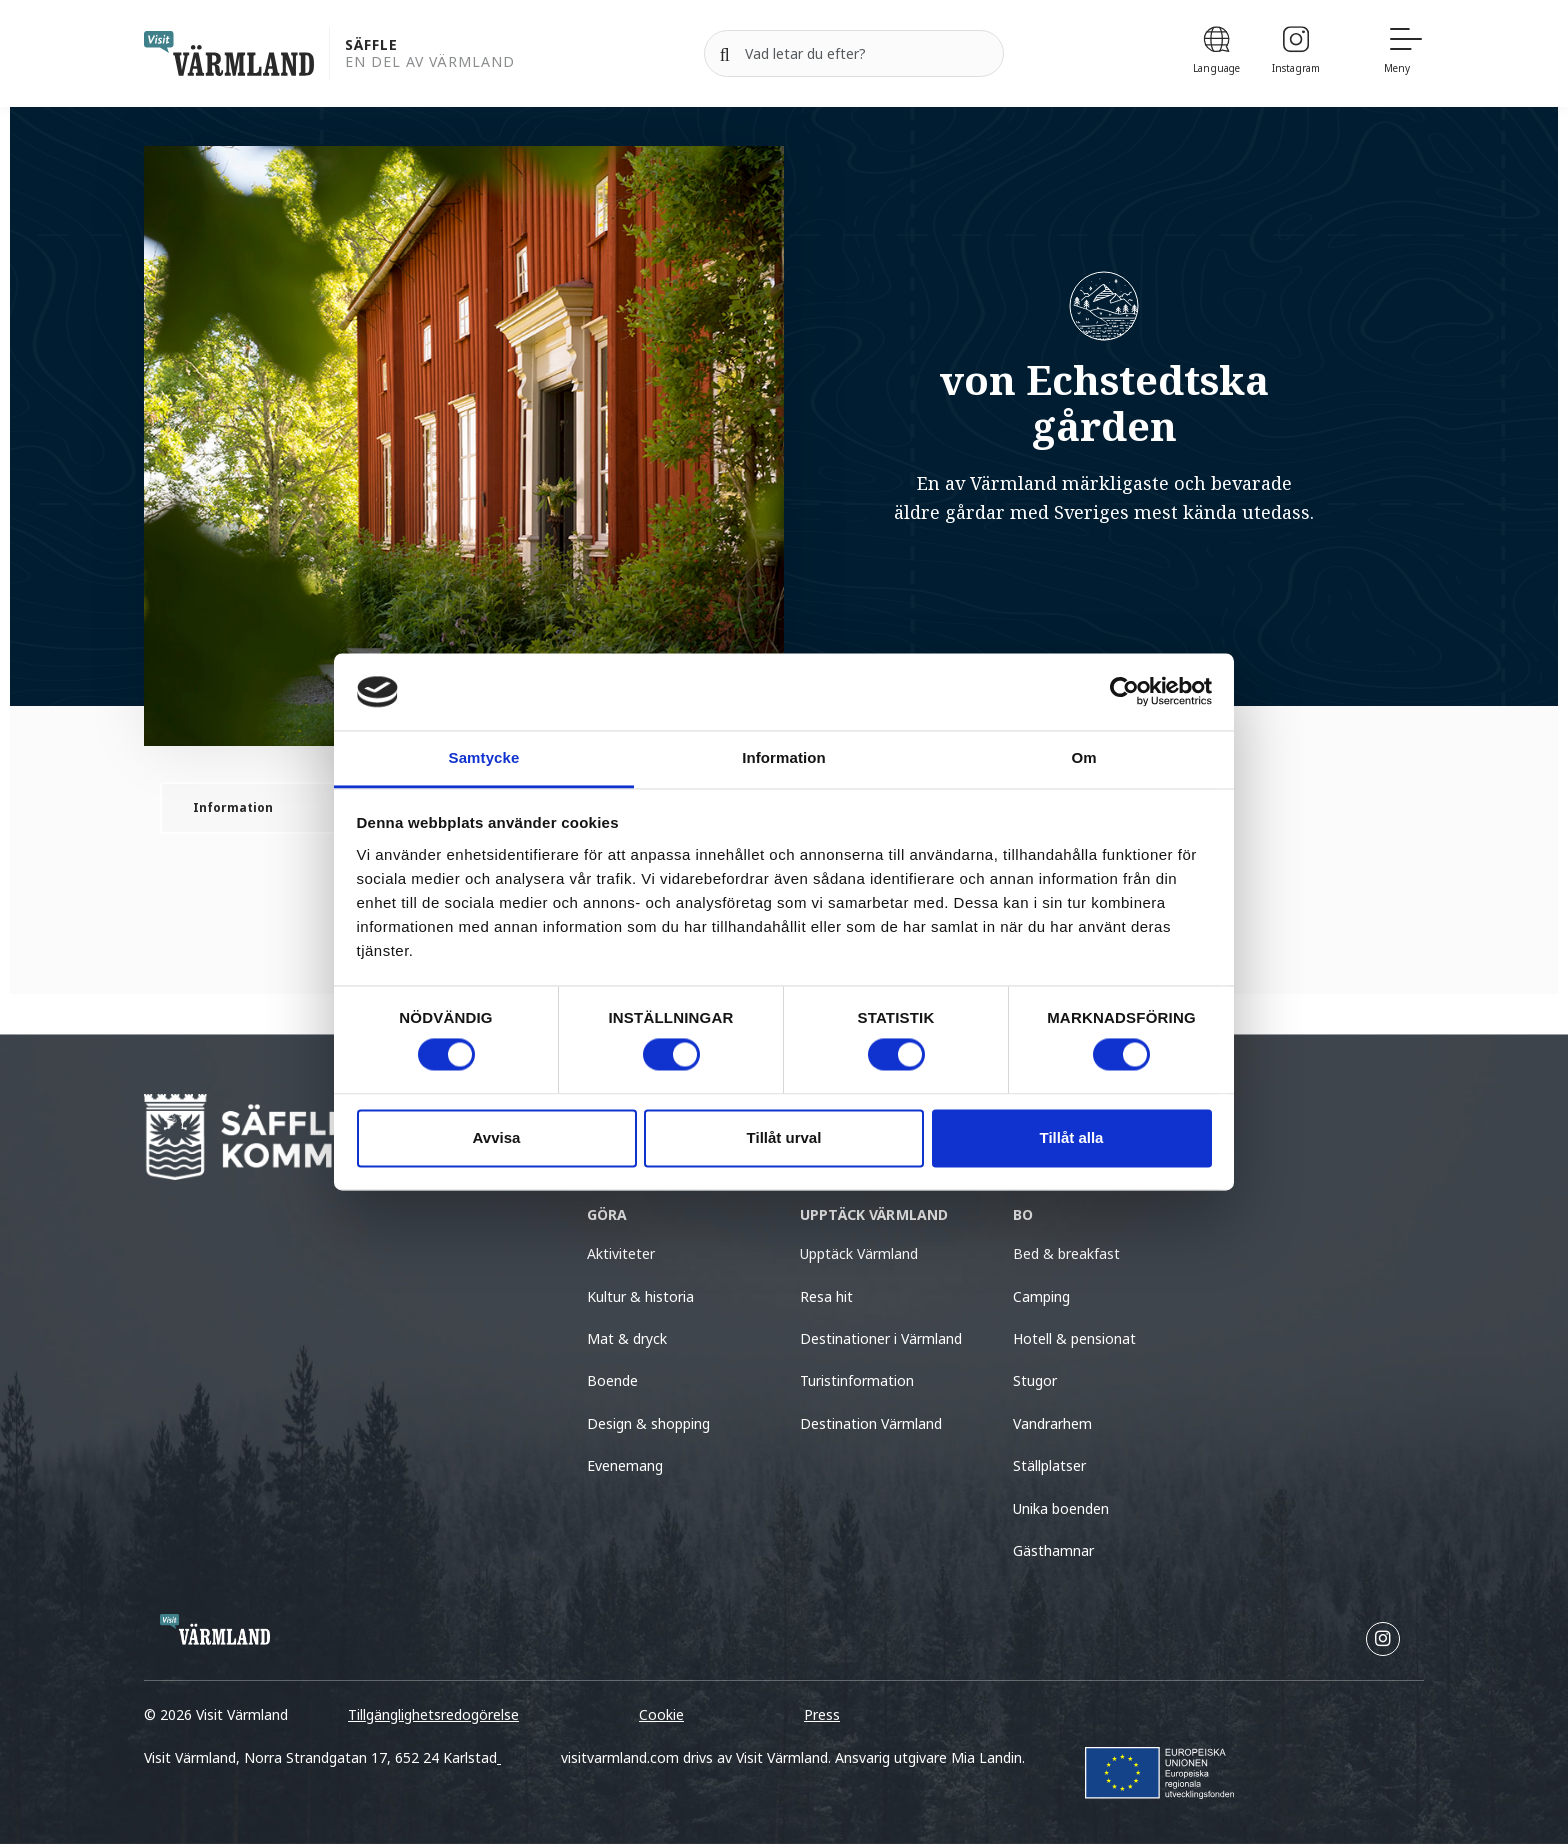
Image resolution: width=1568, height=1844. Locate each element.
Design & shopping (648, 1423)
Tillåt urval (784, 1137)
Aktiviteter (621, 1253)
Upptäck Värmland (859, 1253)
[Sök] (725, 54)
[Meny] (1404, 53)
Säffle (371, 45)
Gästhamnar (1053, 1550)
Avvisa (497, 1137)
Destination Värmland (871, 1423)
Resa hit (826, 1296)
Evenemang (625, 1465)
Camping (1041, 1296)
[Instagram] (1296, 53)
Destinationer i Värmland (881, 1338)
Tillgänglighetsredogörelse (433, 1714)
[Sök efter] (854, 54)
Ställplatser (1049, 1465)
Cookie (661, 1714)
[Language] (1216, 53)
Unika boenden (1061, 1508)
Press (822, 1714)
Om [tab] (1083, 757)
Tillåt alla (1072, 1137)
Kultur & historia (640, 1296)
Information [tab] (784, 757)
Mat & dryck (627, 1338)
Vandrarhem (1052, 1423)
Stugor (1035, 1380)
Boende (612, 1380)
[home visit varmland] (229, 53)
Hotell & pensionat (1074, 1338)
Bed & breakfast (1066, 1253)
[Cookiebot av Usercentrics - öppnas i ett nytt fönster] (1124, 692)
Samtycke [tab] (484, 757)
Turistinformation (857, 1380)
